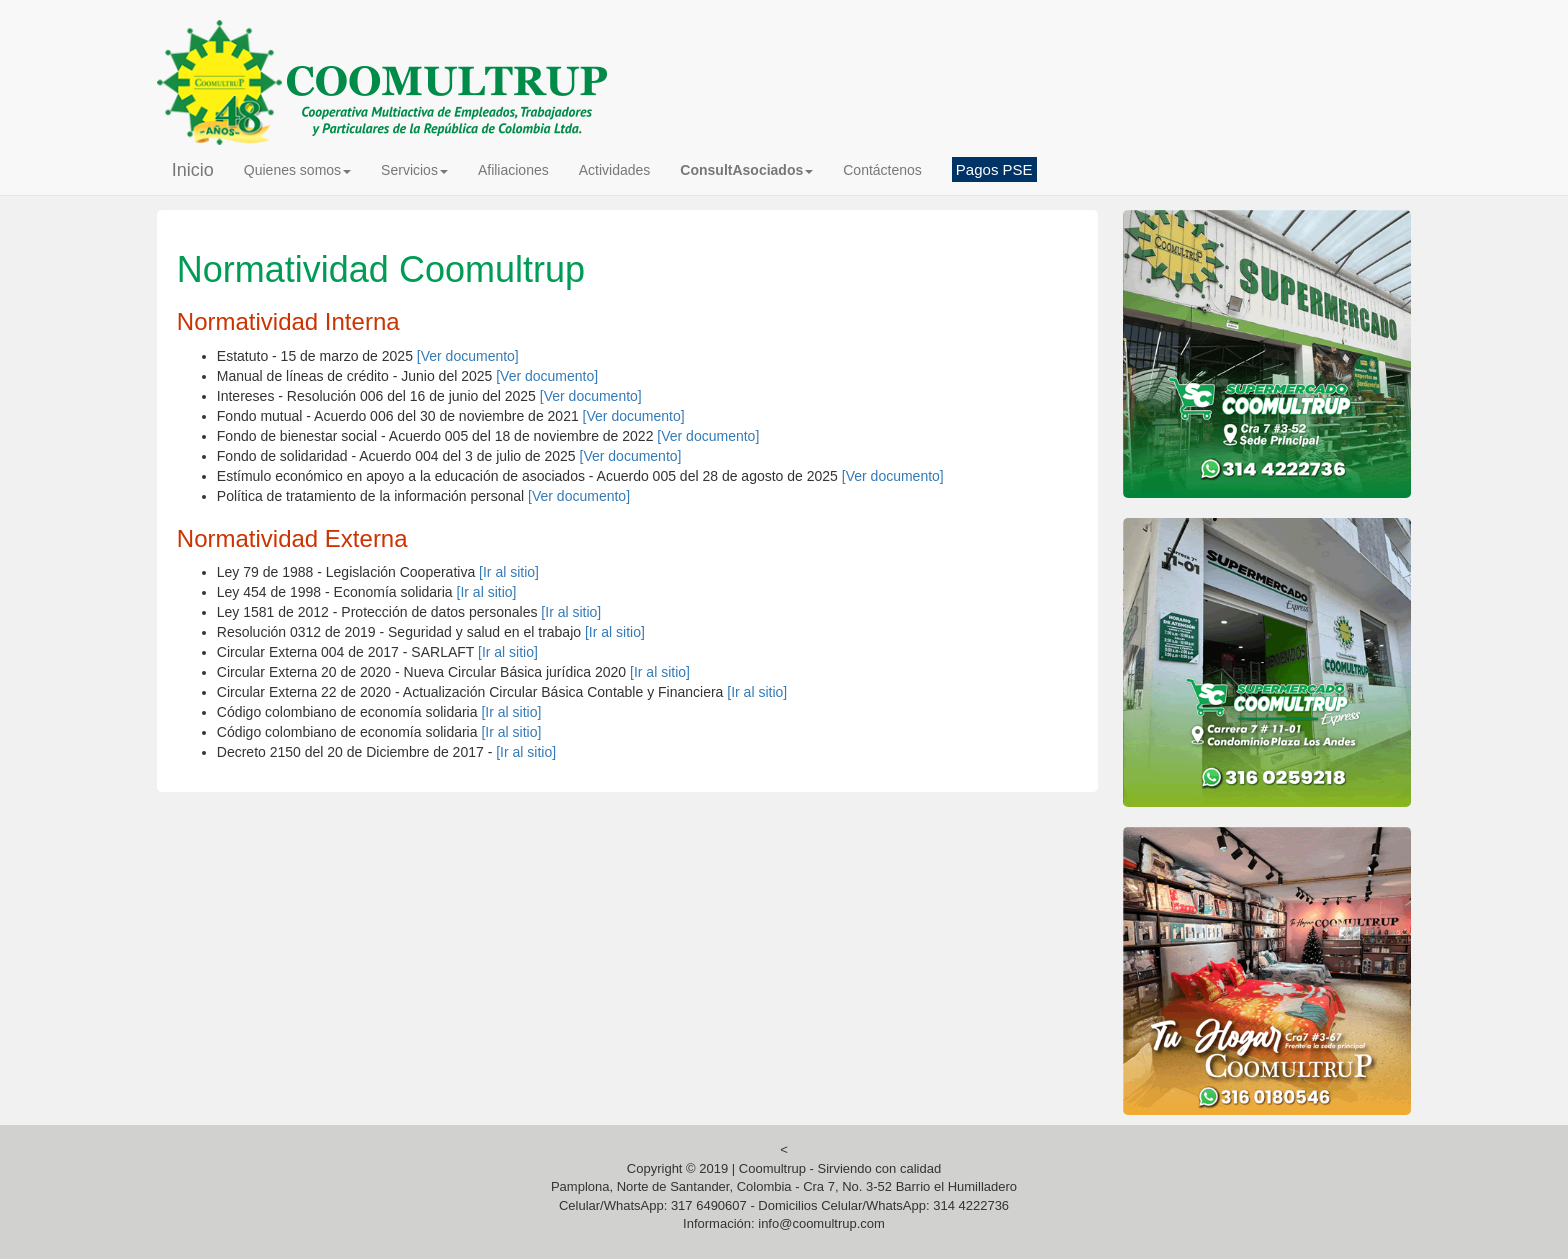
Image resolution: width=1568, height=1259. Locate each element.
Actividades (615, 170)
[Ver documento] (468, 356)
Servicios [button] (414, 170)
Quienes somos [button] (297, 170)
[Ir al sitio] (509, 572)
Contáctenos (882, 170)
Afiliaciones (513, 170)
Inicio (193, 170)
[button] (746, 170)
